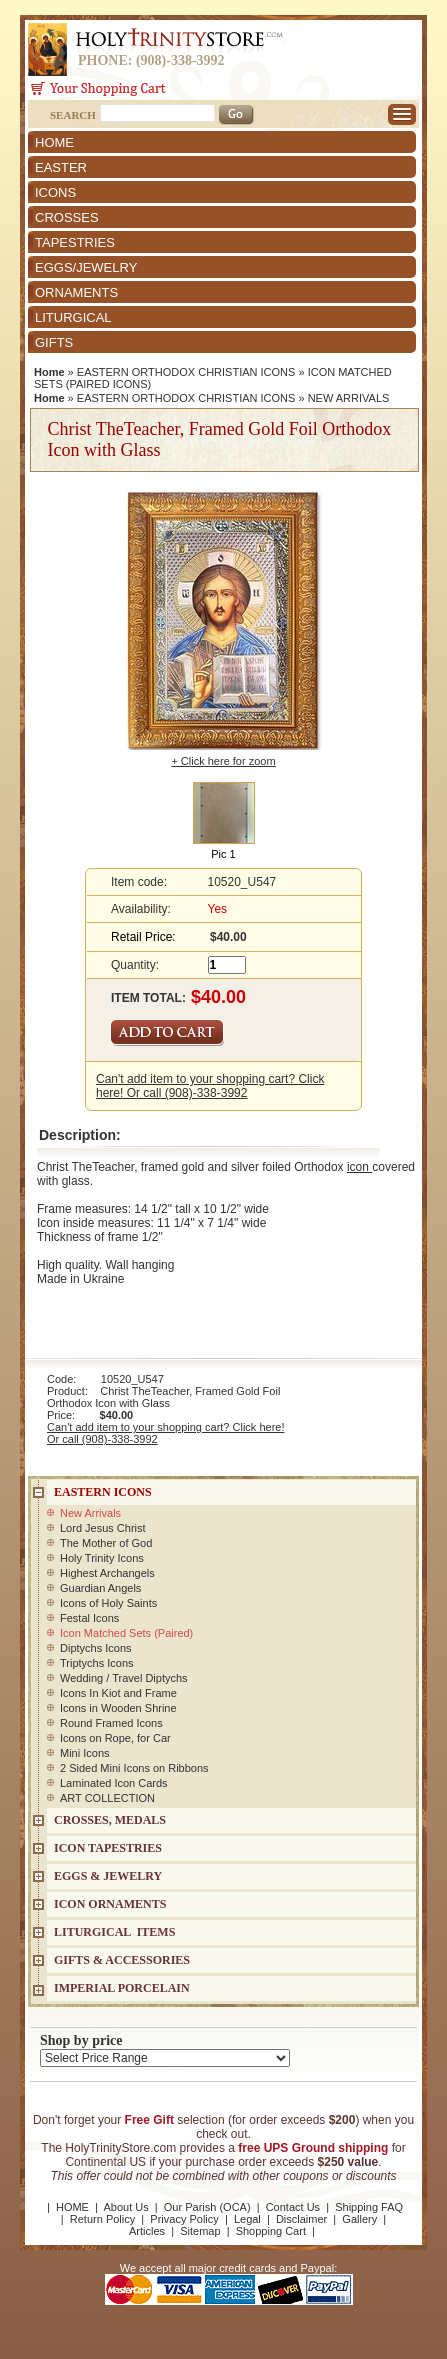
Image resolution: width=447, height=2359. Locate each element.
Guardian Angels (100, 1588)
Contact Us (293, 2207)
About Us (125, 2207)
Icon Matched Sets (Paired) (126, 1633)
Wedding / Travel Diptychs (124, 1678)
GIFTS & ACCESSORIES (122, 1960)
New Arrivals (90, 1513)
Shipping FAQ (369, 2207)
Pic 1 (223, 854)
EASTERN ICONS (103, 1492)
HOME (54, 142)
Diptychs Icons (96, 1648)
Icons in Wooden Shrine (118, 1708)
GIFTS (54, 342)
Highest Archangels (107, 1573)
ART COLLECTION (107, 1798)
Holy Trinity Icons (102, 1558)
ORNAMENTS (76, 292)
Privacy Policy (184, 2219)
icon (359, 1167)
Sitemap (200, 2231)
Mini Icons (85, 1753)
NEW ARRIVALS (349, 398)
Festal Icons (89, 1618)
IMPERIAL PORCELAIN (122, 1988)
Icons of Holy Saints (108, 1603)
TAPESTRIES (75, 242)
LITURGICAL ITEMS (114, 1932)
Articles (147, 2231)
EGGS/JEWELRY (86, 267)
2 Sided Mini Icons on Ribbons (134, 1768)
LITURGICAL (73, 317)
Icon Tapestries (108, 1848)
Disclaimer (301, 2219)
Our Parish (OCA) (207, 2207)
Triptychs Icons (97, 1663)
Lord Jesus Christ (103, 1528)
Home (49, 372)
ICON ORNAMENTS (110, 1904)
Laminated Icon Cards (114, 1783)
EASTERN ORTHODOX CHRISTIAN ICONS (186, 372)
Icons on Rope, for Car (115, 1738)
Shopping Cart (271, 2231)
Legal (247, 2219)
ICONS (55, 192)
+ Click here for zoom (223, 761)
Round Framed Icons (111, 1723)
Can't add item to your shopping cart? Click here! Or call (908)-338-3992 (210, 1086)
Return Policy (102, 2219)
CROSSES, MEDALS (110, 1820)
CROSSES (67, 217)
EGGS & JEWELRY (108, 1876)
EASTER (61, 167)
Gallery (359, 2219)
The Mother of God (106, 1543)
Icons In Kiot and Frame (118, 1693)
